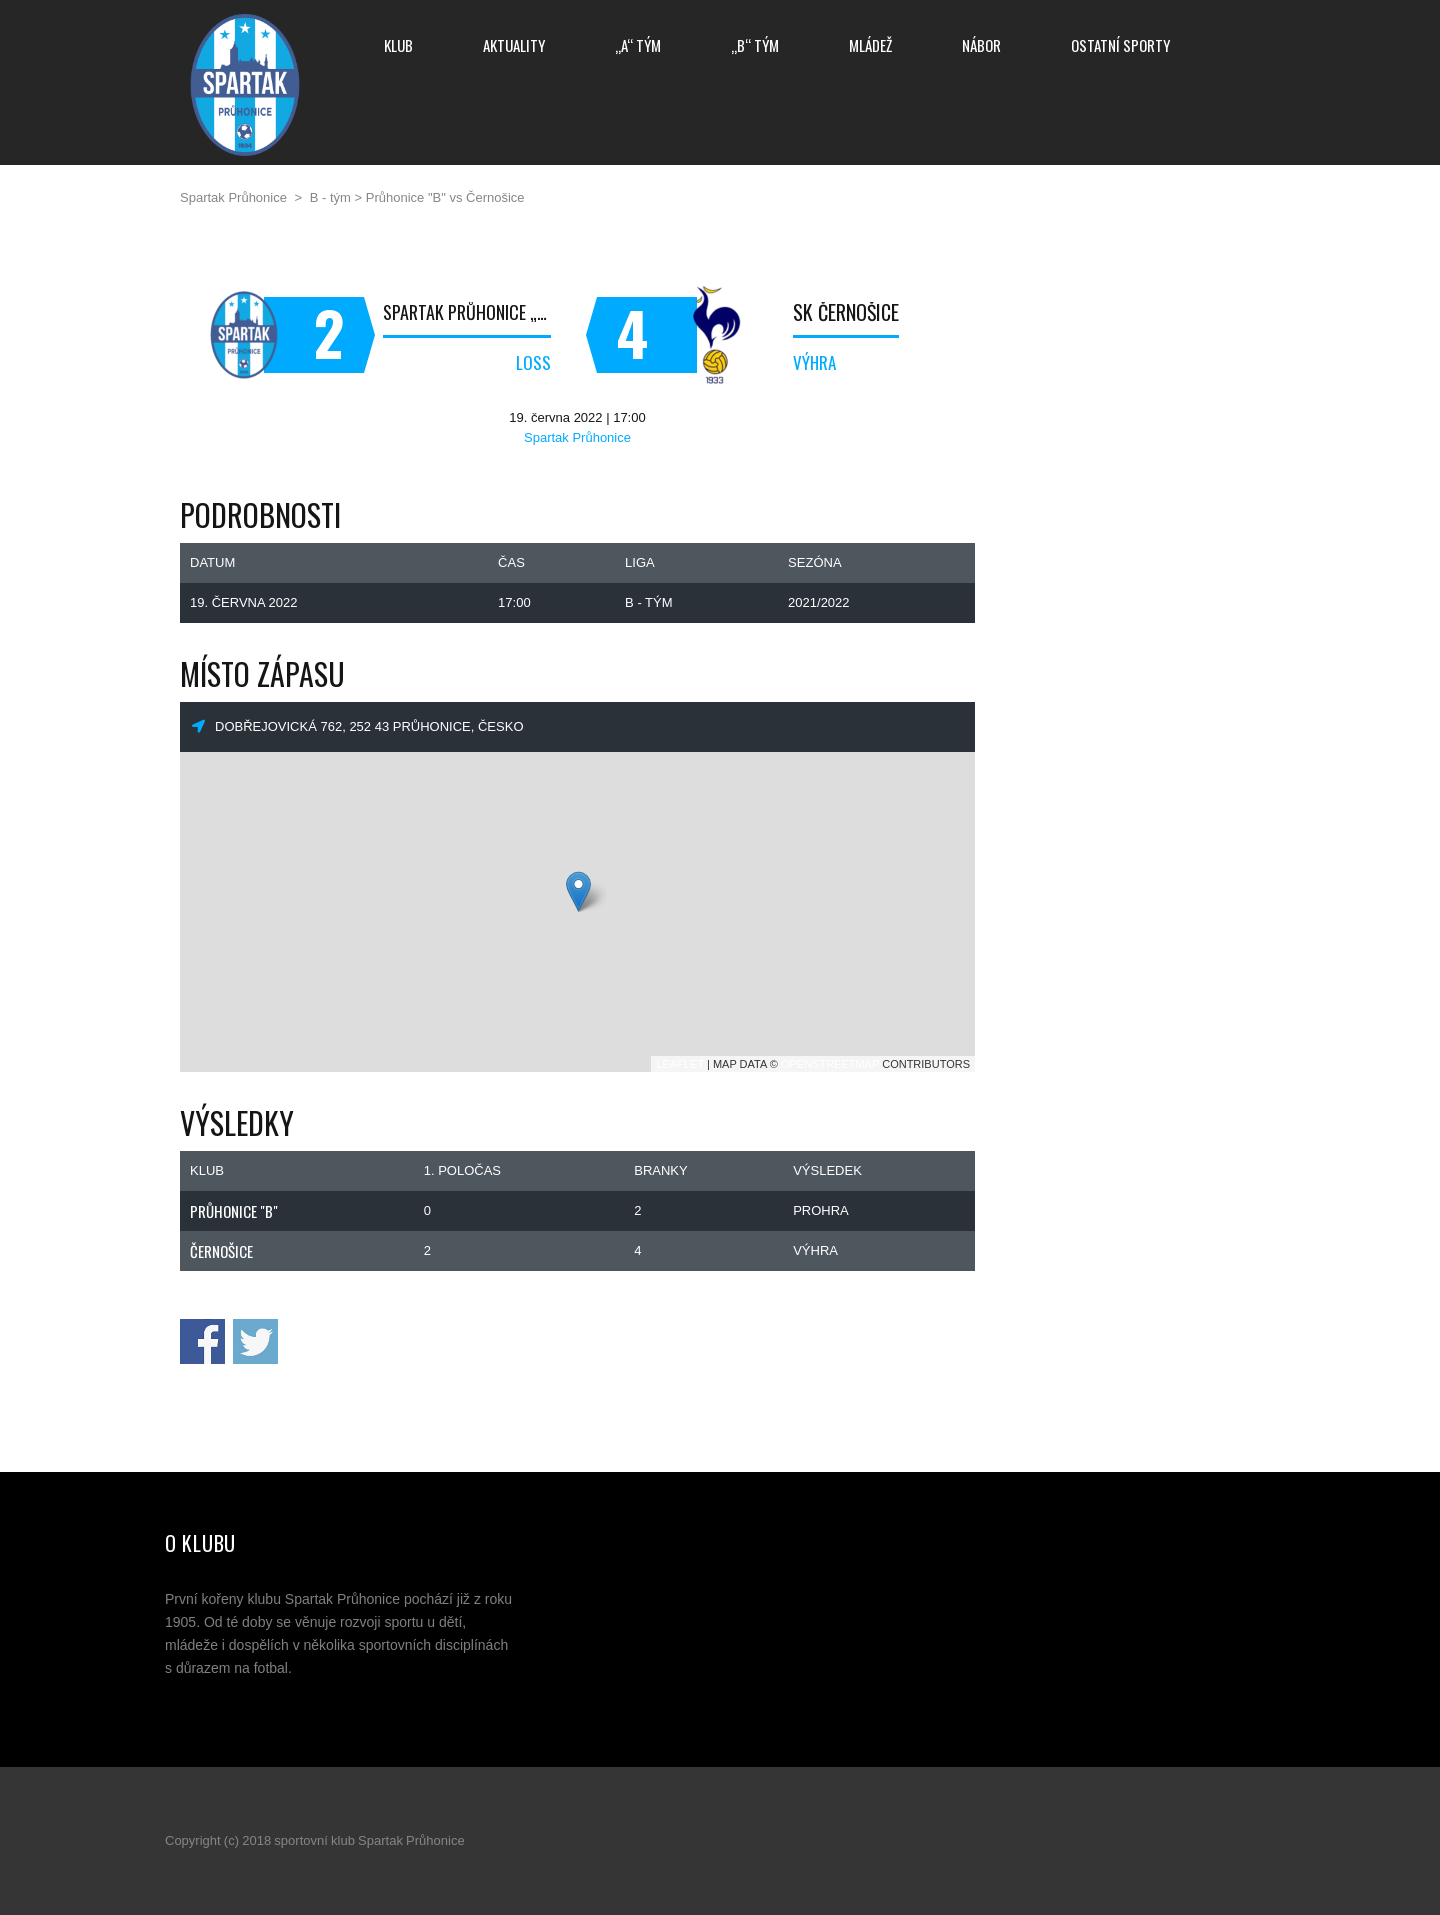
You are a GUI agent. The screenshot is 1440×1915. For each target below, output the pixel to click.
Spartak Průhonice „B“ (467, 312)
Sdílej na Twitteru (255, 1341)
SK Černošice (846, 312)
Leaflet (680, 1064)
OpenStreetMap (830, 1064)
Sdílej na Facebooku (202, 1341)
